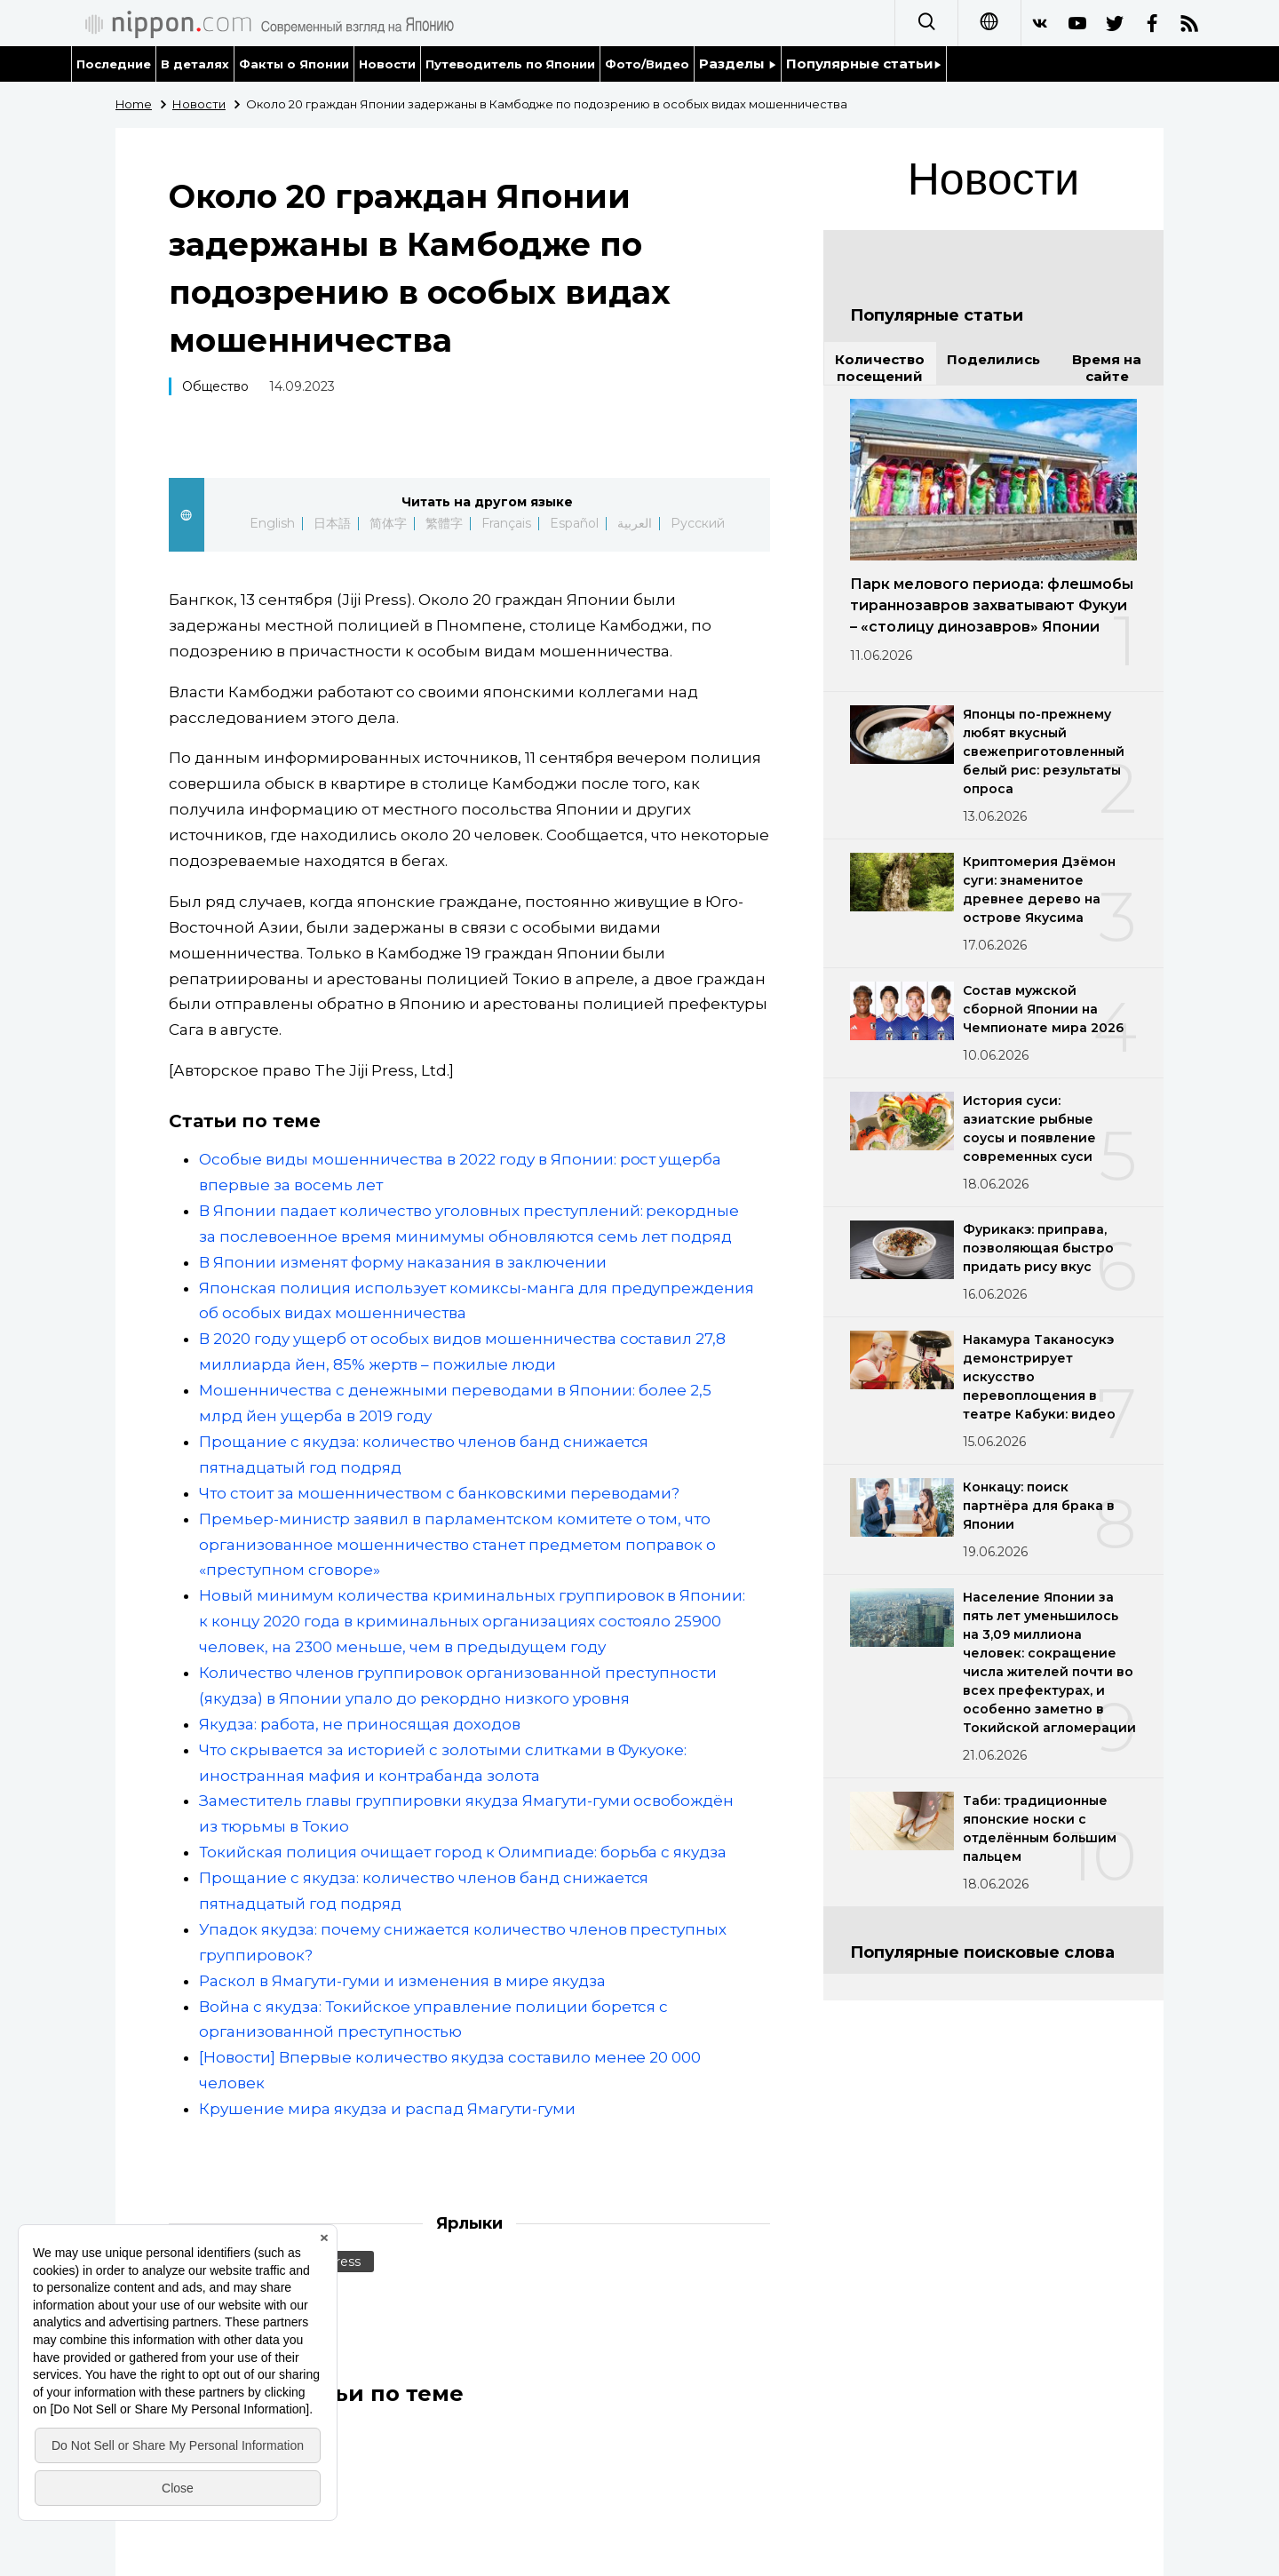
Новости (387, 64)
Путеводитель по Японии (510, 64)
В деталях (195, 64)
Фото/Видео (647, 64)
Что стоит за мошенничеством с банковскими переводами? (439, 1493)
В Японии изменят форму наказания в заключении (403, 1262)
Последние (113, 64)
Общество (215, 386)
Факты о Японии (294, 64)
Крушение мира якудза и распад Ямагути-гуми (387, 2109)
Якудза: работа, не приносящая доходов (359, 1724)
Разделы (737, 63)
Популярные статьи (863, 63)
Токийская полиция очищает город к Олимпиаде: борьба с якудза (463, 1852)
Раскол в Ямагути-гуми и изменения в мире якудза (402, 1981)
